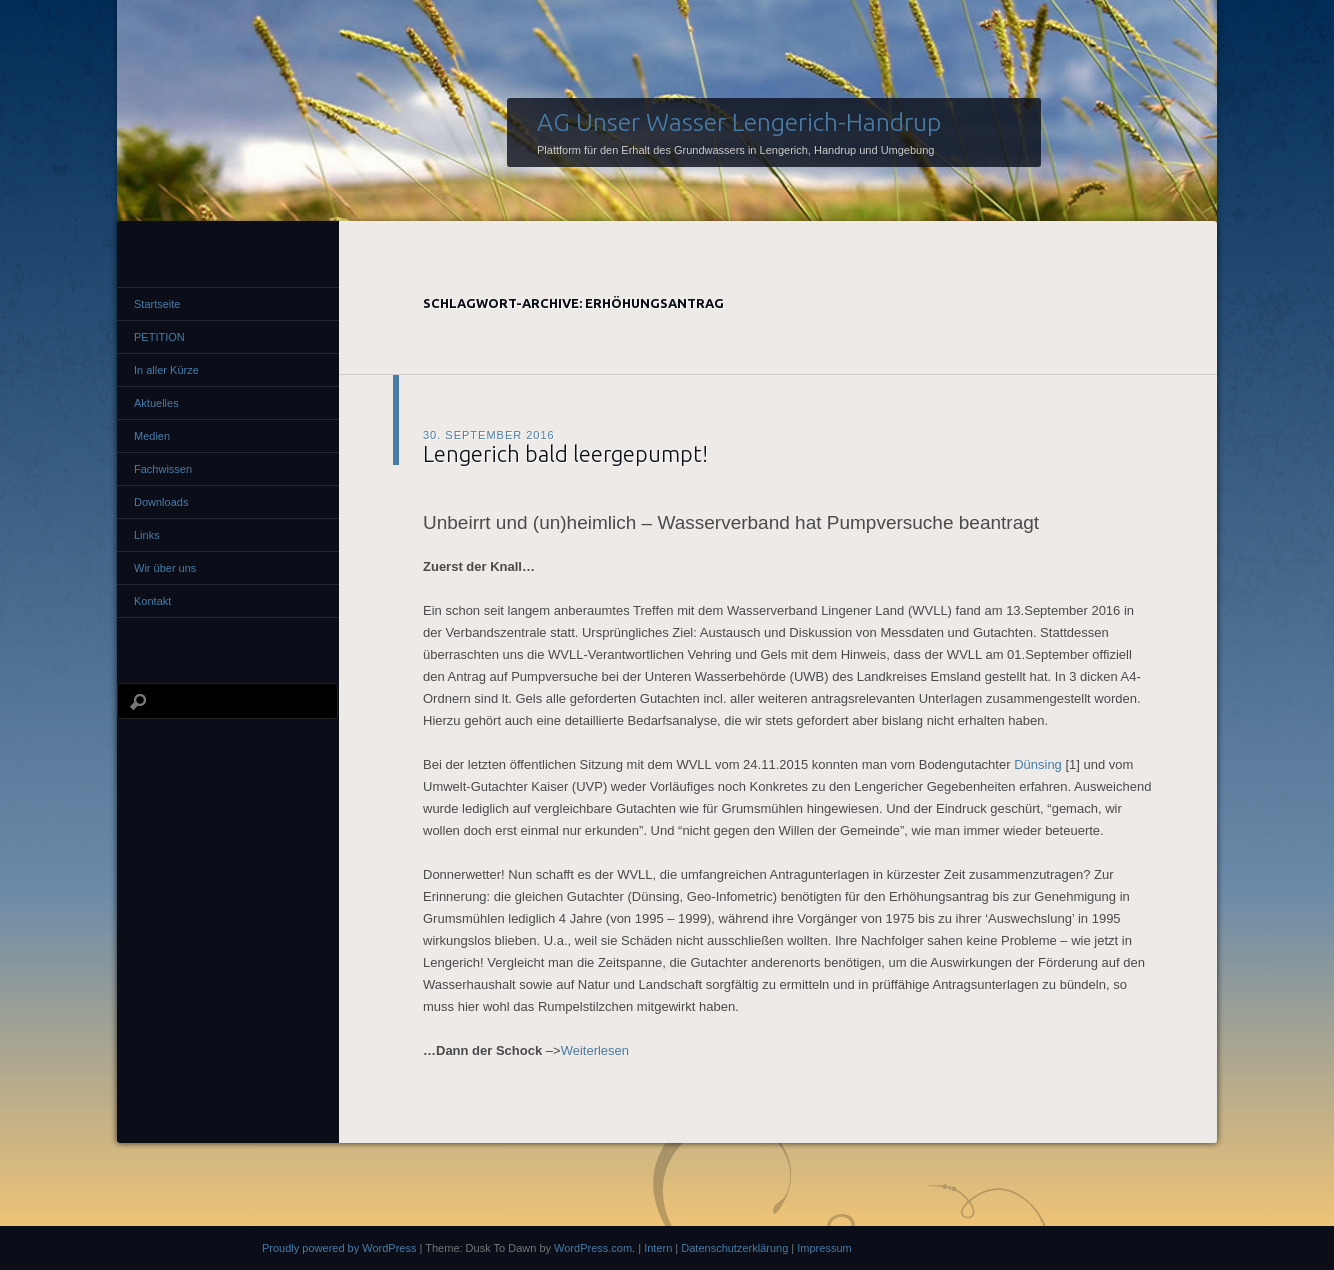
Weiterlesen (595, 1050)
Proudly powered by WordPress (339, 1248)
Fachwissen (163, 469)
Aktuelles (156, 403)
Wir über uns (165, 568)
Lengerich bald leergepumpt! (565, 453)
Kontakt (152, 601)
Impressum (824, 1248)
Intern (658, 1248)
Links (147, 535)
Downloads (161, 502)
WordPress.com (593, 1248)
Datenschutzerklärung (734, 1248)
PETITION (159, 337)
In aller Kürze (166, 370)
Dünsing (1038, 764)
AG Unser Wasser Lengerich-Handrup (739, 122)
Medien (152, 436)
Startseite (157, 304)
